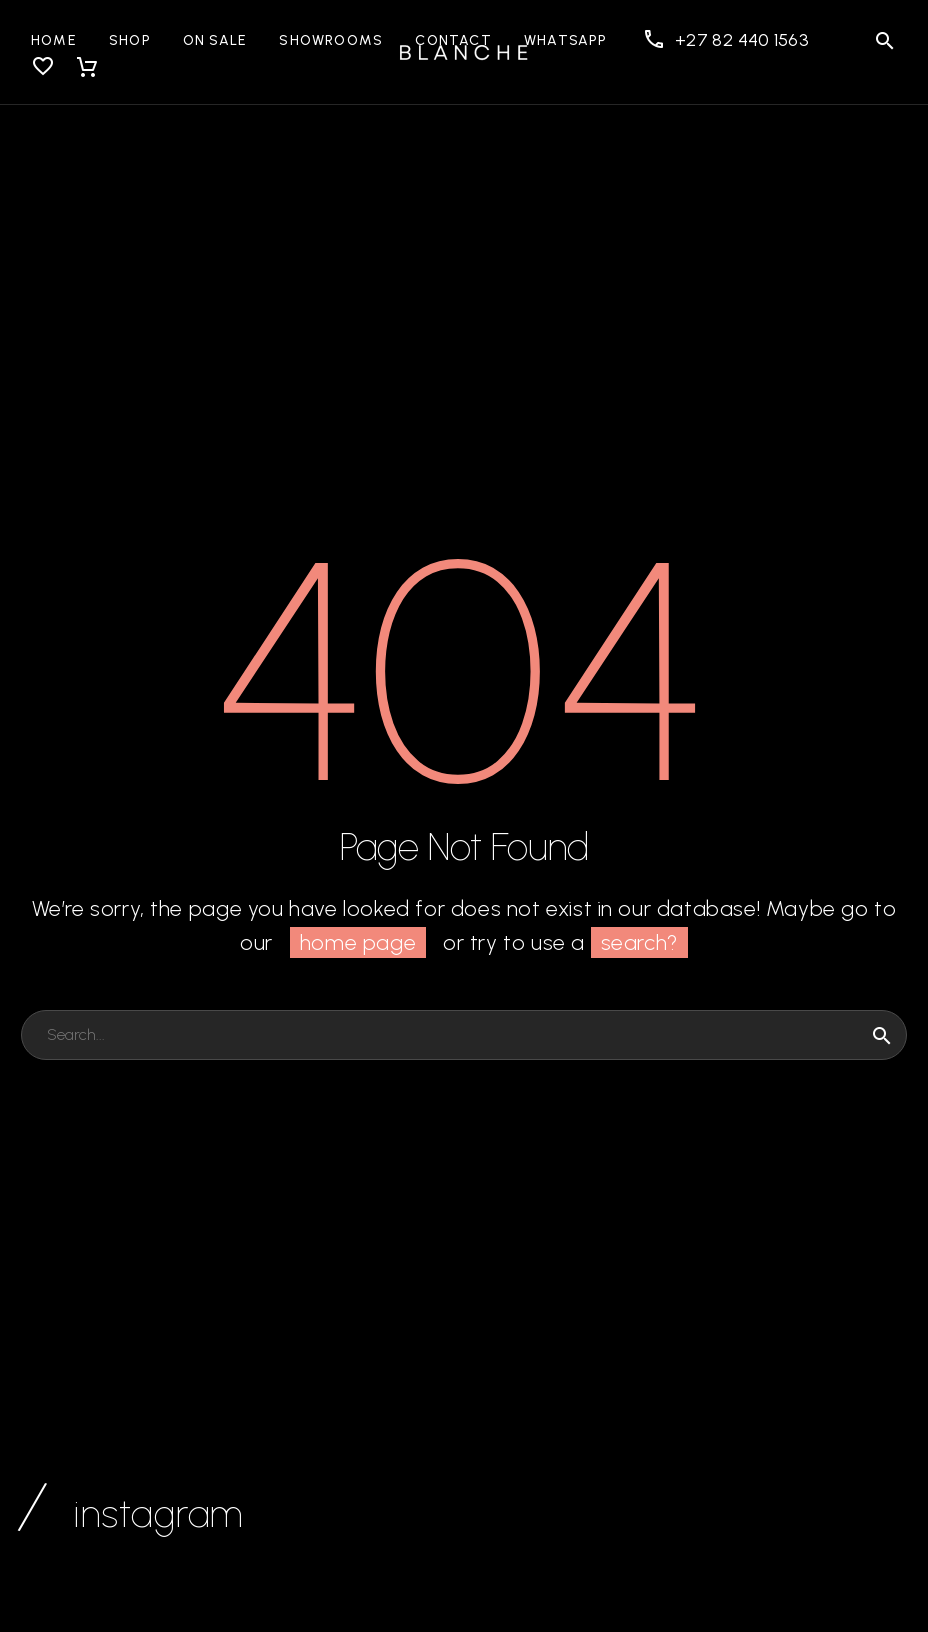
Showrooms (331, 40)
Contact (453, 40)
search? (639, 942)
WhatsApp (566, 40)
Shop (130, 40)
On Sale (215, 40)
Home (54, 40)
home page (358, 942)
